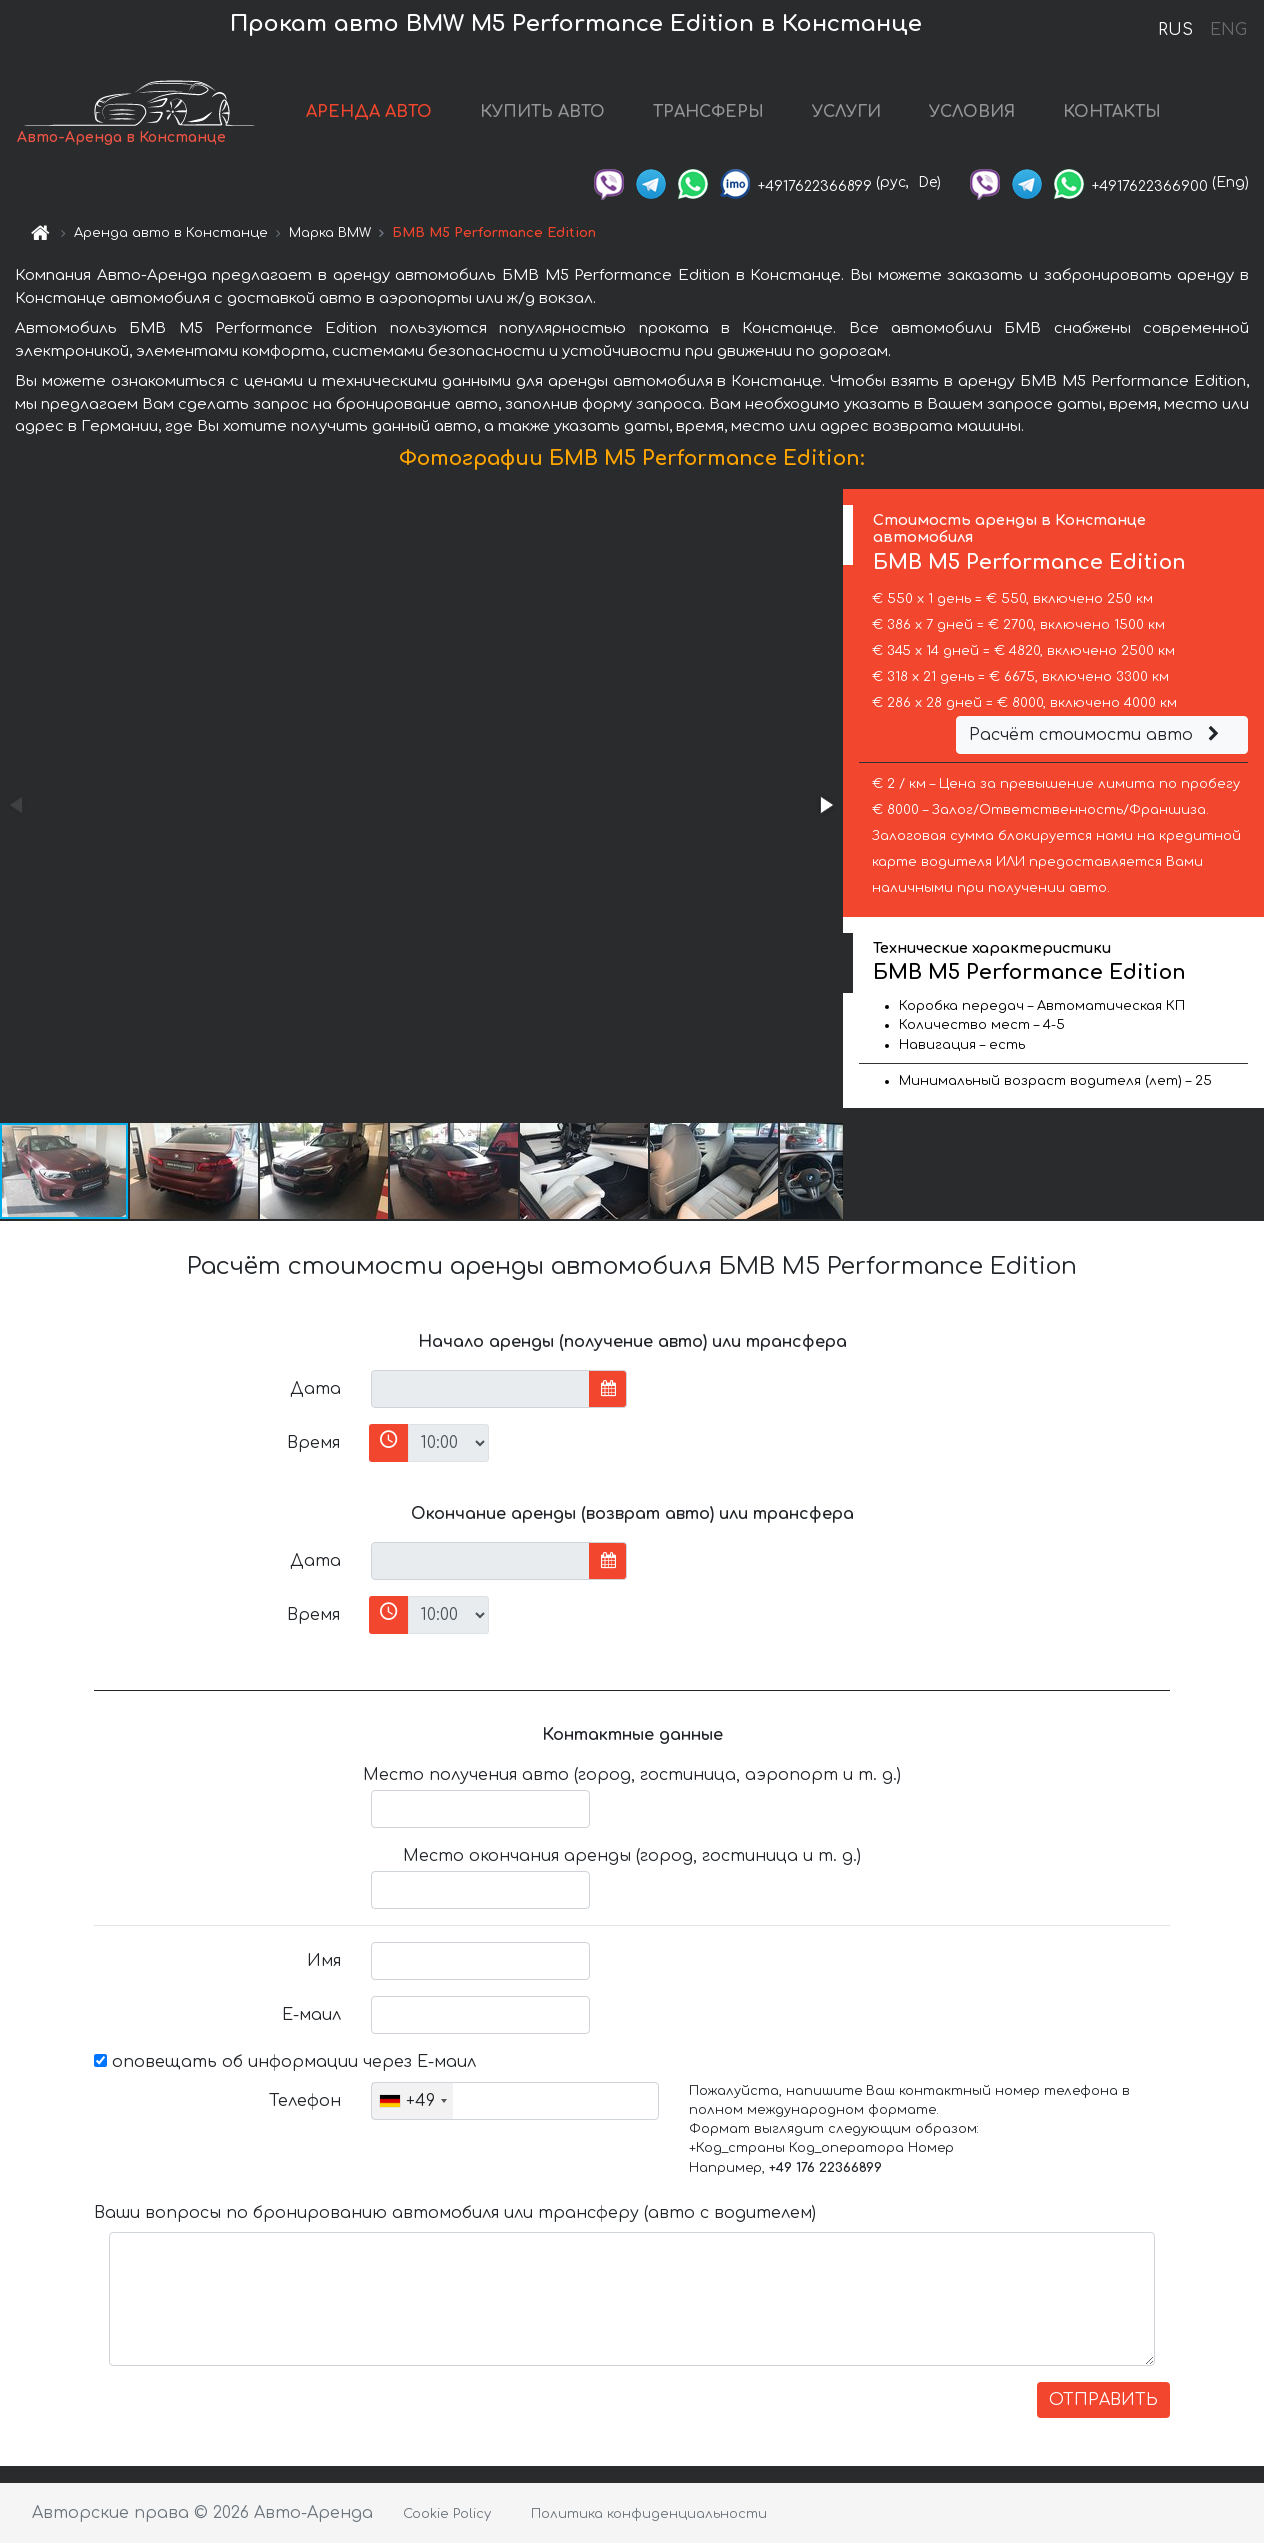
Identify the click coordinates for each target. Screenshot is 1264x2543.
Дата (315, 1389)
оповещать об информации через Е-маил (285, 2062)
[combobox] (412, 2101)
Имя (324, 1961)
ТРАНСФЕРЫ (708, 112)
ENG (1228, 30)
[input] (480, 1389)
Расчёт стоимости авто (1097, 735)
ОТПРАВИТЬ (1103, 2400)
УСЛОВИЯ (972, 112)
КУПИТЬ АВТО (542, 112)
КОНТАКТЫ (1112, 112)
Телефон (305, 2101)
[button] (825, 805)
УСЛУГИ (846, 112)
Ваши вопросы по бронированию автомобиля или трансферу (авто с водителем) (455, 2213)
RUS (1175, 30)
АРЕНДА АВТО (369, 112)
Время (313, 1443)
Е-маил (311, 2015)
